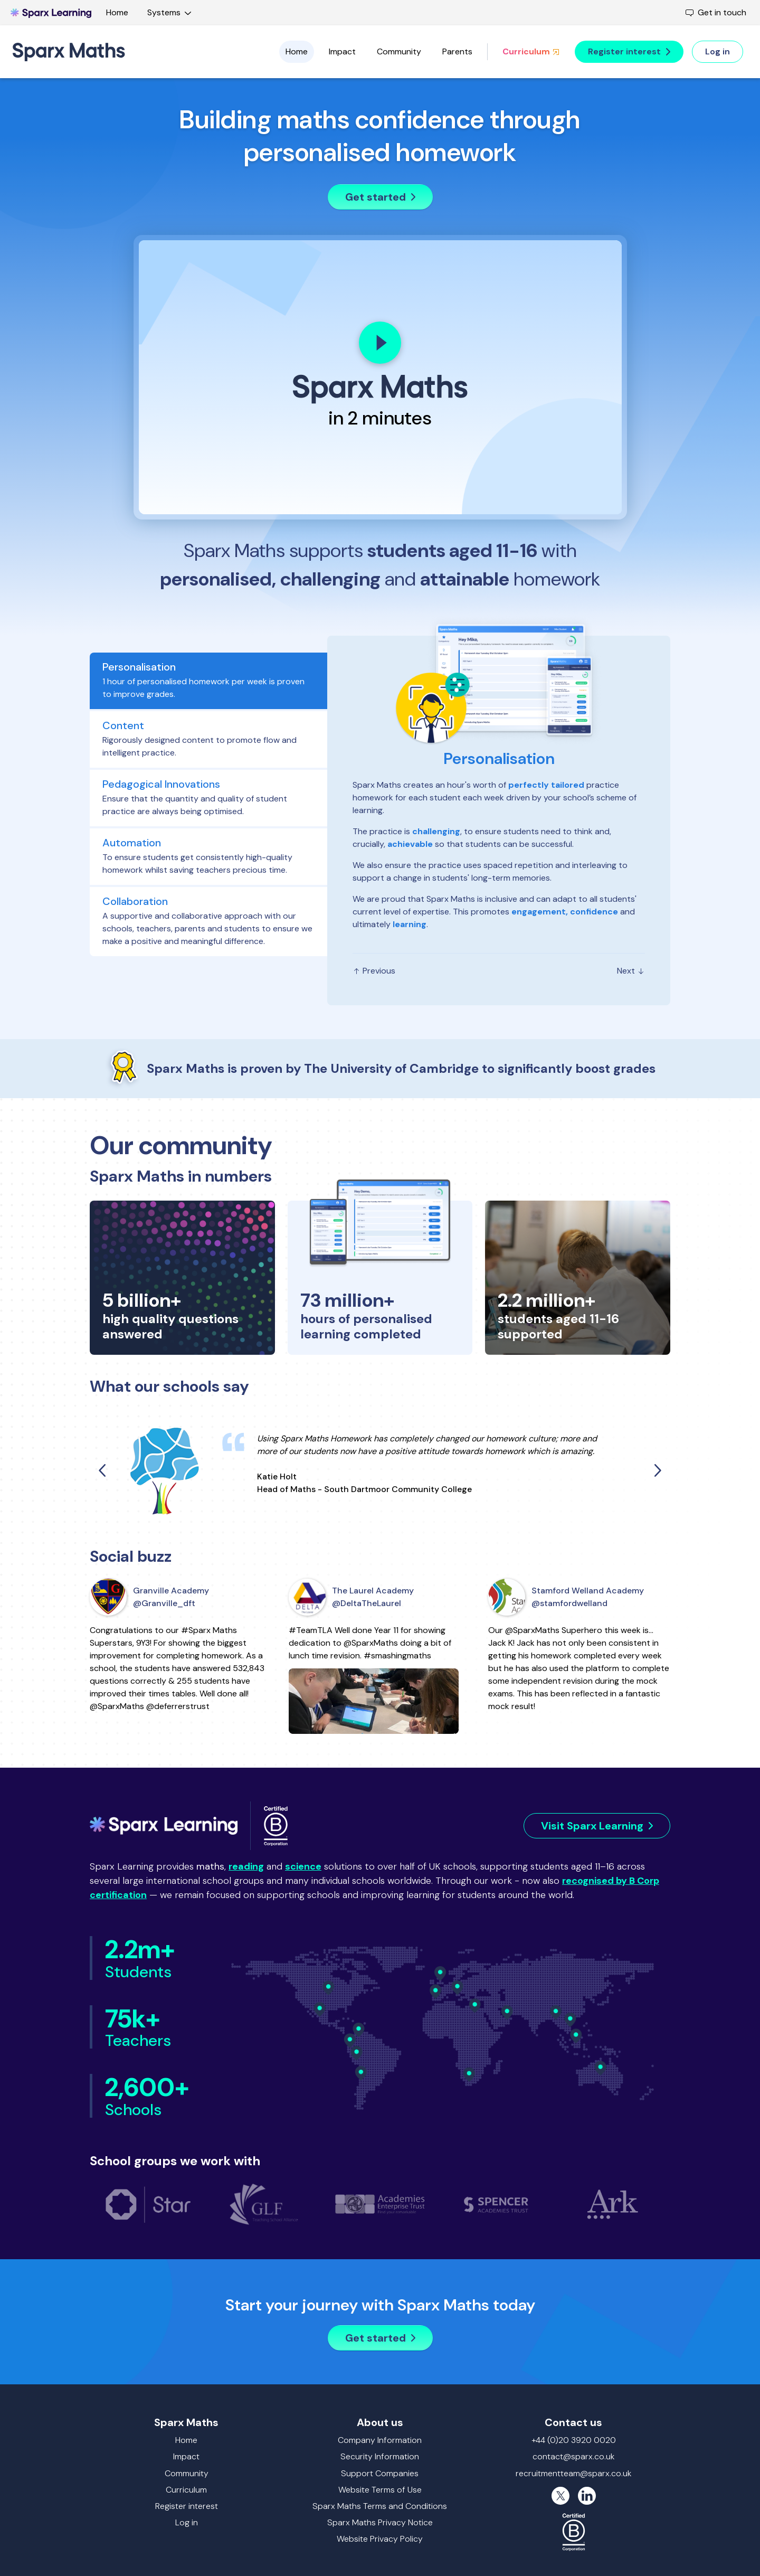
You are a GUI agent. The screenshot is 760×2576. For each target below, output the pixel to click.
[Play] (380, 343)
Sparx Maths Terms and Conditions (379, 2506)
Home (117, 12)
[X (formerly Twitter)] (560, 2496)
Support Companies (380, 2473)
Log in (186, 2522)
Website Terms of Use (380, 2490)
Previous (374, 970)
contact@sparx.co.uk (574, 2456)
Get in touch (716, 12)
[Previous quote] (103, 1470)
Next (631, 970)
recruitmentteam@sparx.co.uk (574, 2473)
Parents (457, 51)
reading (246, 1866)
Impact (342, 51)
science (303, 1866)
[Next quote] (656, 1470)
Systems (171, 12)
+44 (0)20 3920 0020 (573, 2440)
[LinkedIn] (587, 2496)
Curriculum (531, 51)
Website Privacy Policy (380, 2539)
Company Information (380, 2440)
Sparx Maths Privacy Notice (380, 2522)
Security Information (379, 2456)
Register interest (186, 2506)
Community (399, 51)
